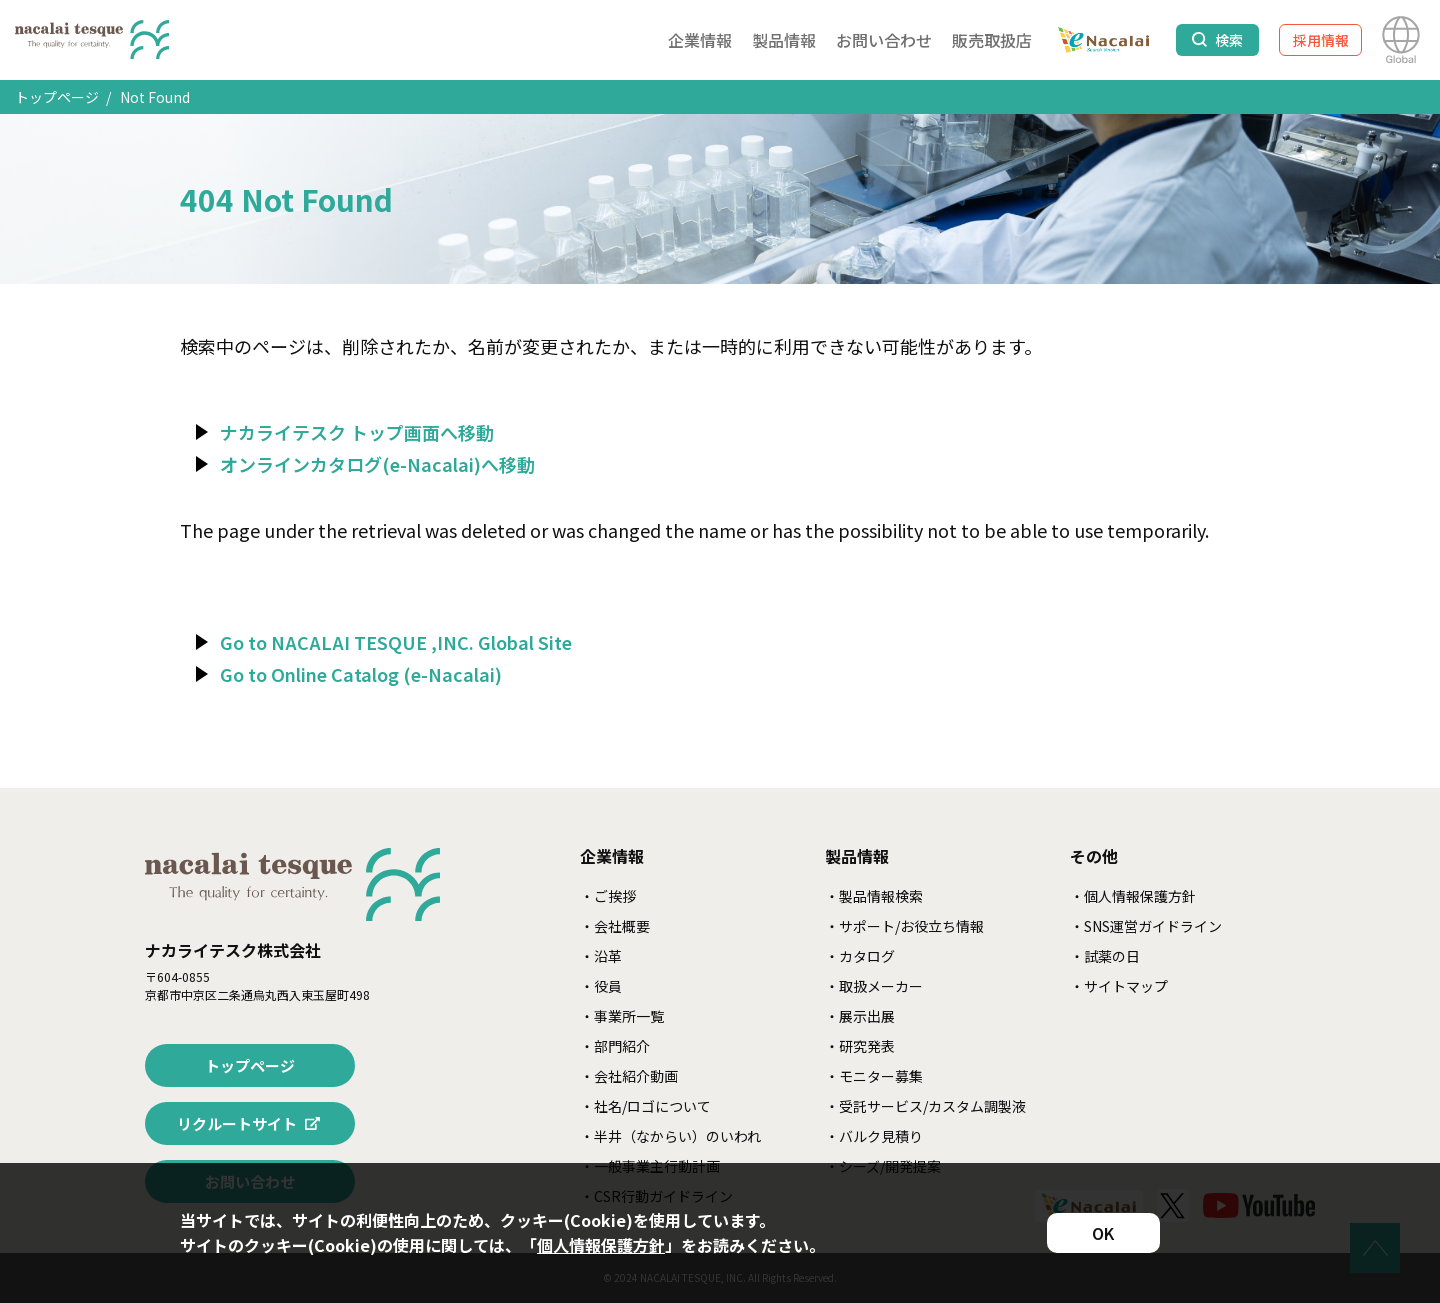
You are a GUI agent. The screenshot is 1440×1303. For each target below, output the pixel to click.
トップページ (57, 97)
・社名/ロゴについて (645, 1106)
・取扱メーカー (874, 986)
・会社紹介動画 (629, 1076)
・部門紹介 (615, 1046)
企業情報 (700, 40)
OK (1103, 1233)
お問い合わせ (884, 40)
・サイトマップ (1119, 986)
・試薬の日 (1105, 956)
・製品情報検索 (874, 896)
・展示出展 (860, 1016)
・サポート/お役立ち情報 (904, 926)
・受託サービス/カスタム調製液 (925, 1106)
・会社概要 (615, 926)
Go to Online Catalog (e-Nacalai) (361, 674)
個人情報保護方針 (601, 1245)
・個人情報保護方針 (1133, 896)
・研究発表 (860, 1046)
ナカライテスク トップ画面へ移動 (357, 432)
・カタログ (860, 956)
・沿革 (601, 956)
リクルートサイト (237, 1123)
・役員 (601, 986)
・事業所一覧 (622, 1016)
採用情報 (1321, 40)
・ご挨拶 (608, 896)
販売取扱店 (992, 40)
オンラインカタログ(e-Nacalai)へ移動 (377, 464)
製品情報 (784, 40)
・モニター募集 (874, 1076)
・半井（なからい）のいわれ (670, 1136)
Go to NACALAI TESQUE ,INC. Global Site (396, 642)
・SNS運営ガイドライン (1146, 926)
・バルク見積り (874, 1136)
